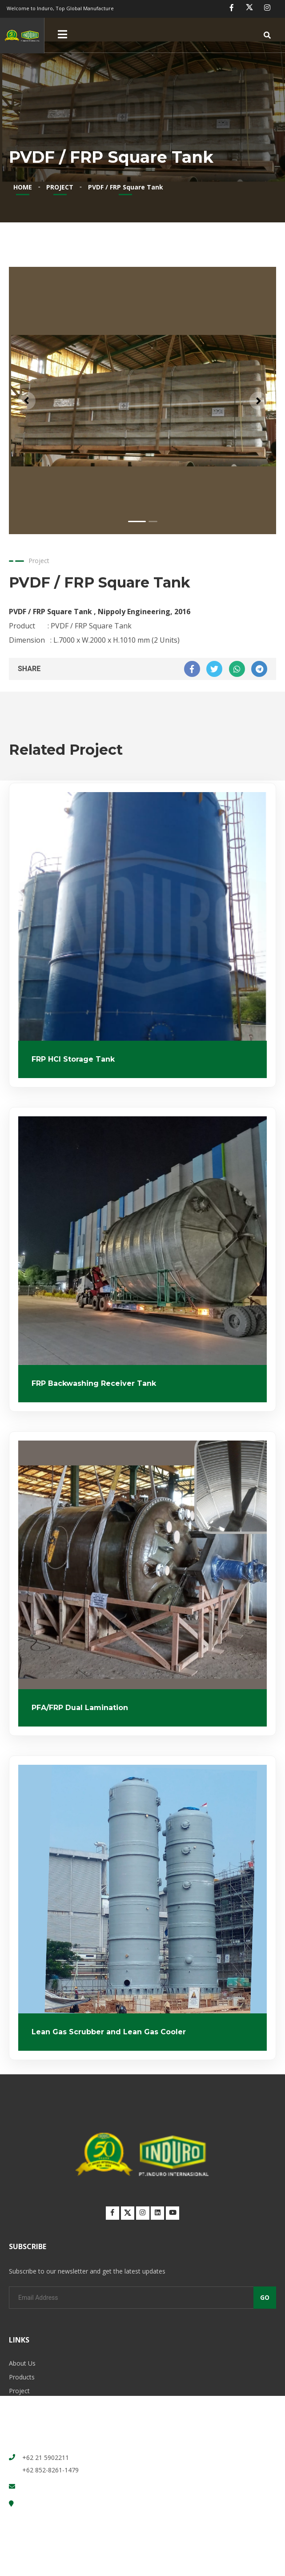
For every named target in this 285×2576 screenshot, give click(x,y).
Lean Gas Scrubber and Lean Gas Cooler (109, 2032)
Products (22, 2377)
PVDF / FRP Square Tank (125, 187)
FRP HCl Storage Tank (73, 1059)
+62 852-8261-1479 (50, 2470)
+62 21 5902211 (45, 2457)
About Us (22, 2363)
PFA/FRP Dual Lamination (80, 1707)
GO (264, 2297)
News (17, 2404)
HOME (22, 187)
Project (19, 2391)
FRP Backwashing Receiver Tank (94, 1383)
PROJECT (59, 187)
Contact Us (25, 2418)
